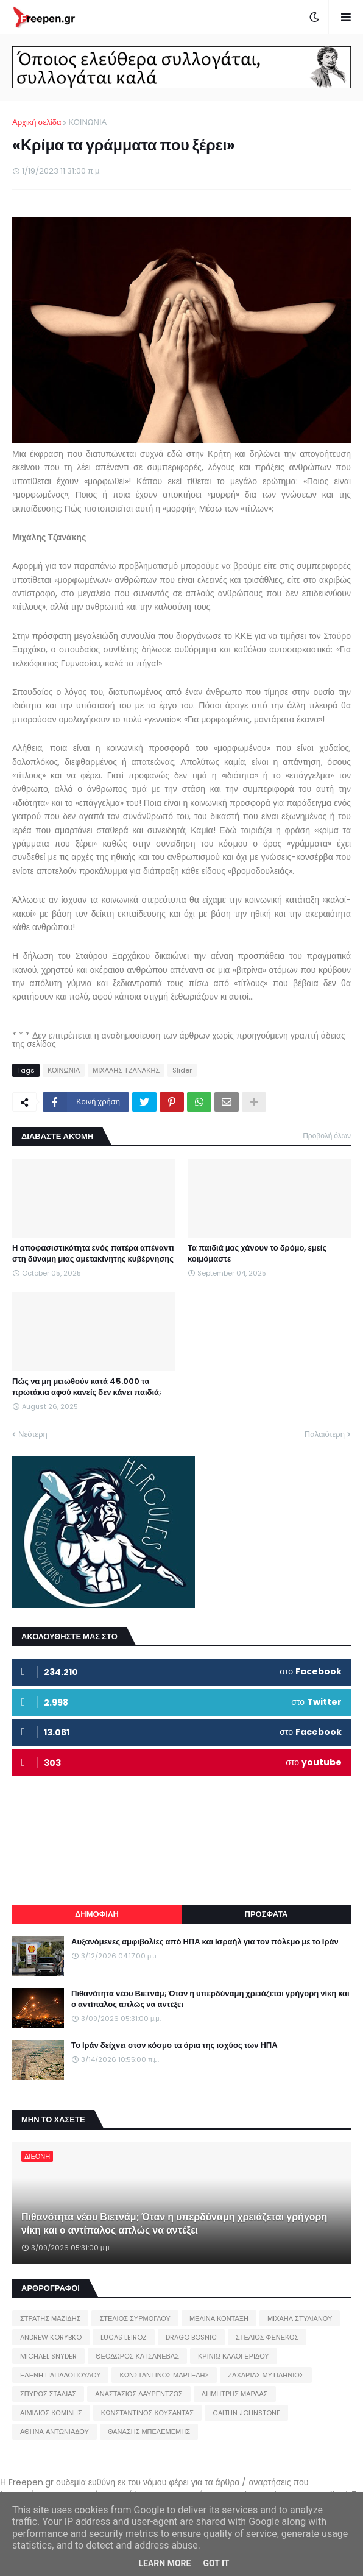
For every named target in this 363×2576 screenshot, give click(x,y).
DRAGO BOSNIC (191, 2337)
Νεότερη (33, 1434)
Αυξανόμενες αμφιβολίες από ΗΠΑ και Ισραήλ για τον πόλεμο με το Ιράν (205, 1941)
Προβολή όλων (327, 1136)
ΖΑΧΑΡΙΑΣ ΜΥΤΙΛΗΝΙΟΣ (265, 2375)
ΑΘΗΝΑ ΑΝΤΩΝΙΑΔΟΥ (54, 2432)
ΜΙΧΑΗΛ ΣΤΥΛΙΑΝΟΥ (299, 2318)
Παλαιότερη (325, 1434)
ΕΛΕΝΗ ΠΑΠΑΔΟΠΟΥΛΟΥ (60, 2375)
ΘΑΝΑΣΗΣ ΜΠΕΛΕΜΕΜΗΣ (149, 2432)
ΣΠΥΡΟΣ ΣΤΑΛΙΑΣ (48, 2394)
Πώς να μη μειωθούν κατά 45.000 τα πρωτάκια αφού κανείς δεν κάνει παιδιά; (86, 1387)
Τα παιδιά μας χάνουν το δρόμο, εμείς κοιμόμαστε (257, 1254)
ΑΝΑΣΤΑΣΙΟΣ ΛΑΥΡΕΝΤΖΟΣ (139, 2394)
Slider (182, 1070)
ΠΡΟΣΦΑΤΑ (266, 1914)
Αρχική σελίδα (36, 122)
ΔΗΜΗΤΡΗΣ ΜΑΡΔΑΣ (235, 2394)
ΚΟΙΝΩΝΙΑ (87, 122)
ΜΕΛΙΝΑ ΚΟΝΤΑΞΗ (218, 2318)
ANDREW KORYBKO (51, 2337)
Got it (216, 2563)
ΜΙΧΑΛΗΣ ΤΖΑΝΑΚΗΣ (126, 1070)
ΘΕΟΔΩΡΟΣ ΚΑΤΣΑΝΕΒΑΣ (137, 2356)
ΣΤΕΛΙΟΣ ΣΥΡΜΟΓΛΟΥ (135, 2318)
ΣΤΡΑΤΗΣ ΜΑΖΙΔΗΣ (50, 2318)
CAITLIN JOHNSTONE (246, 2413)
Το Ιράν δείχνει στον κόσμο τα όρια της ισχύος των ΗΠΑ (174, 2045)
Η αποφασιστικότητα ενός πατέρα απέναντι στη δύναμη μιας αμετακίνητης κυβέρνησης (93, 1254)
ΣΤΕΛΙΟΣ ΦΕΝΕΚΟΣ (267, 2337)
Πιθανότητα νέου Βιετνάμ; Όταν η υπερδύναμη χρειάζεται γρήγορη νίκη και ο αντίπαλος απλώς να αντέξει (210, 1999)
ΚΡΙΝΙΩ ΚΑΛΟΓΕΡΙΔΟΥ (233, 2356)
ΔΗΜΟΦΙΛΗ (97, 1914)
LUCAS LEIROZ (123, 2337)
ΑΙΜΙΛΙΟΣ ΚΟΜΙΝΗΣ (51, 2413)
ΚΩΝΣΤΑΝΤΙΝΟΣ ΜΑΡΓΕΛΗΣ (164, 2375)
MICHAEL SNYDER (48, 2356)
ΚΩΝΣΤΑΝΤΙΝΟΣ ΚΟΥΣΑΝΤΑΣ (147, 2413)
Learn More (164, 2563)
